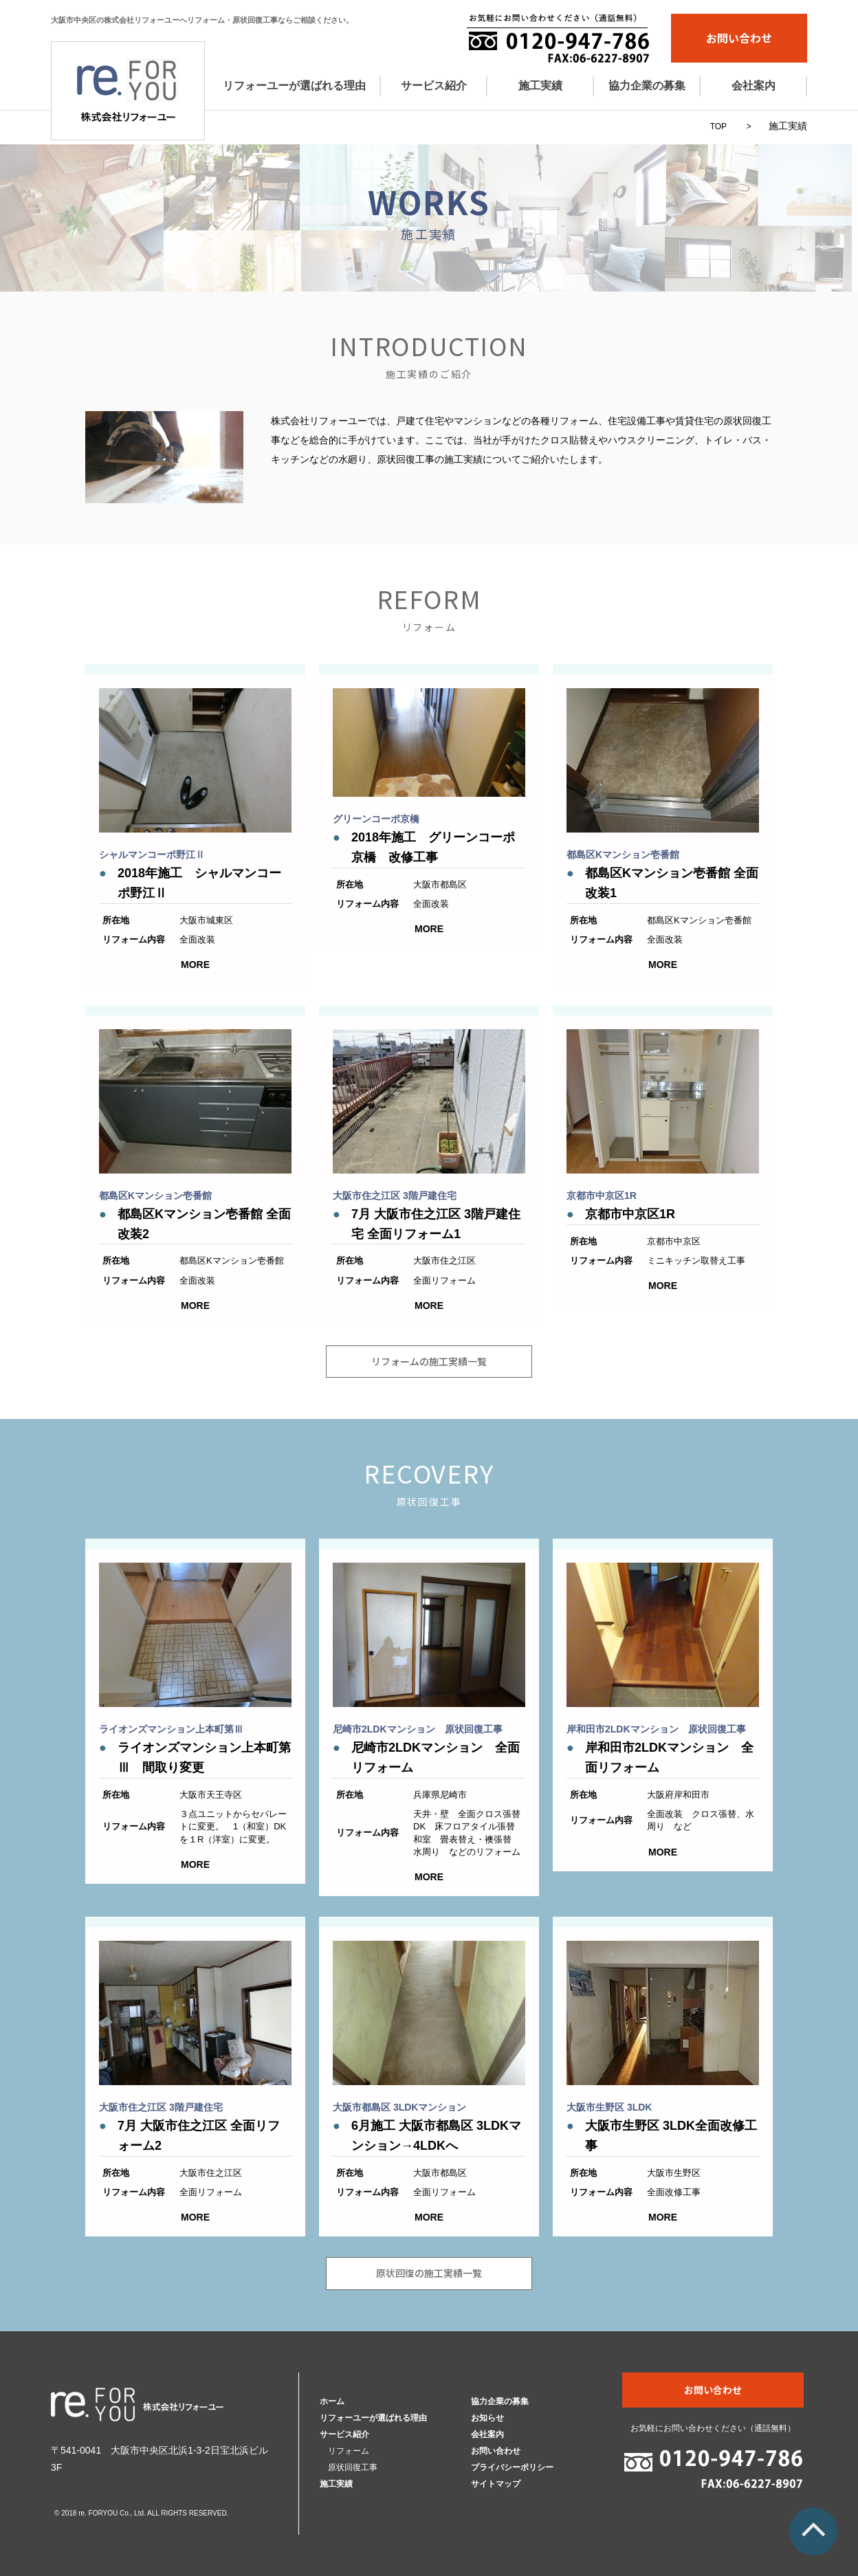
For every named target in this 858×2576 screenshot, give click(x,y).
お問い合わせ (739, 38)
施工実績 (540, 85)
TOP (718, 126)
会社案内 (754, 85)
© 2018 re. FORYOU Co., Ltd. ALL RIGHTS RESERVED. (141, 2513)
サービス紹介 (434, 85)
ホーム (332, 2401)
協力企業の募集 (646, 85)
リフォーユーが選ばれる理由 (294, 85)
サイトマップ (495, 2484)
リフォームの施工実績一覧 (429, 1361)
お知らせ (487, 2418)
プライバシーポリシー (512, 2467)
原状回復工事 (352, 2467)
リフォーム (348, 2451)
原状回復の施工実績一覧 (429, 2273)
